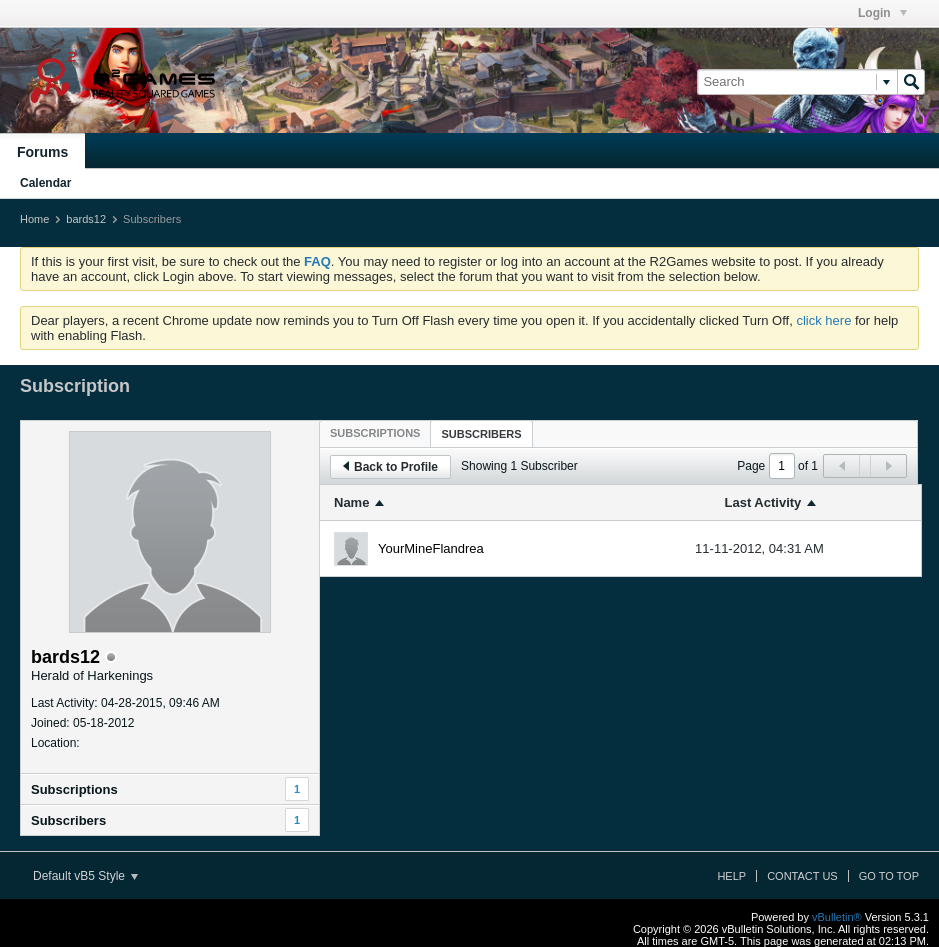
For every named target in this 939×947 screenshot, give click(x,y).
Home (34, 219)
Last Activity (763, 502)
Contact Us (802, 876)
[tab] (375, 433)
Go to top (889, 876)
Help (731, 876)
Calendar (45, 183)
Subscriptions (74, 789)
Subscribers (68, 820)
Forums (42, 152)
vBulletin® (837, 917)
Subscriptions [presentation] (375, 433)
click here (823, 320)
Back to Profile (390, 467)
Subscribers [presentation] (481, 434)
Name (351, 502)
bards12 (86, 219)
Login (882, 13)
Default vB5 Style (85, 876)
